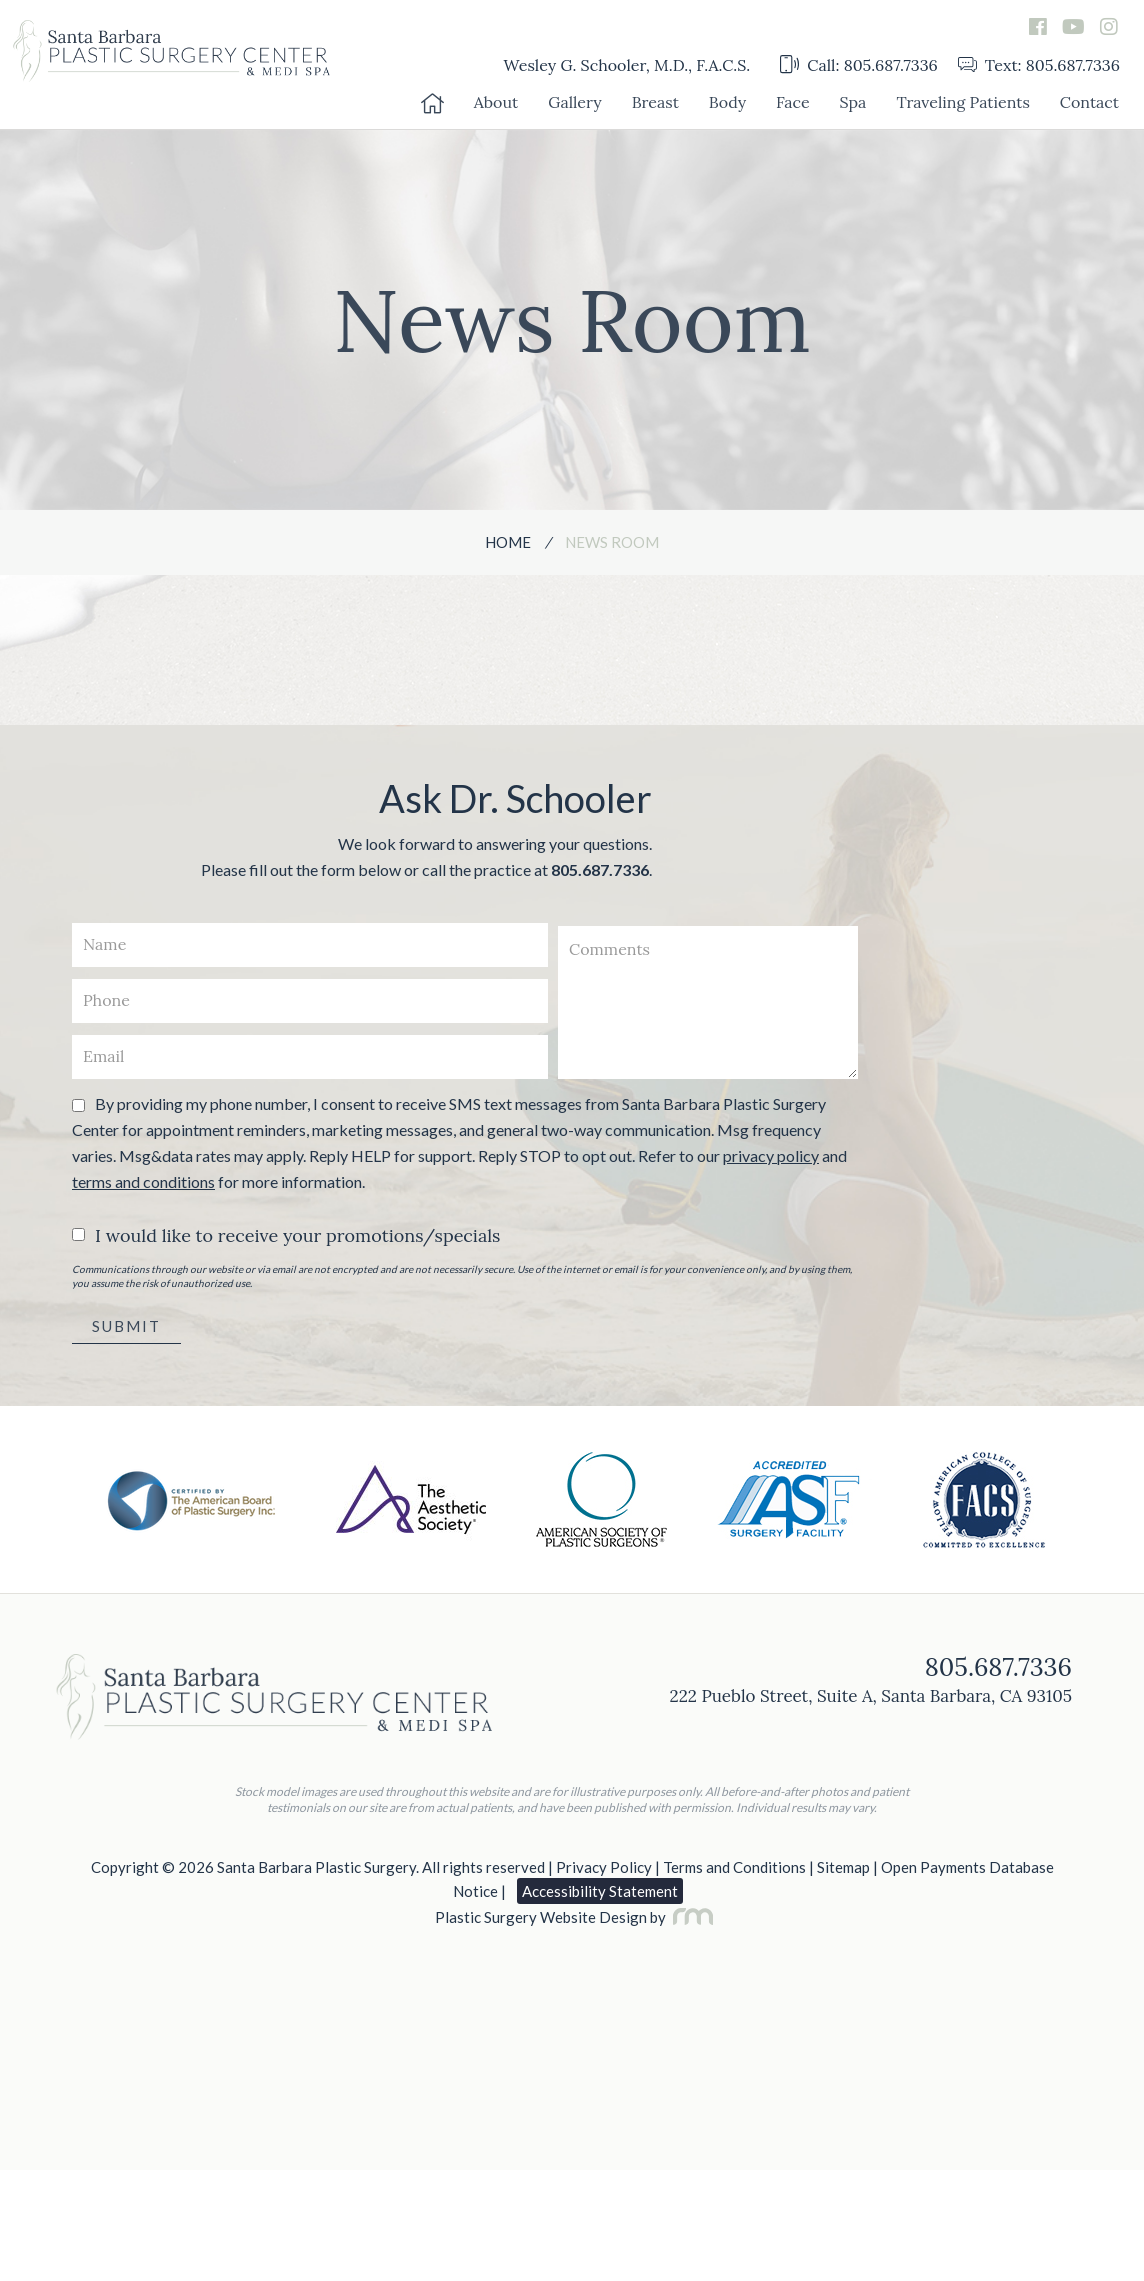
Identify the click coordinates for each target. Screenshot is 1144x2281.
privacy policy (771, 1155)
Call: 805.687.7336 (859, 65)
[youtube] (1073, 27)
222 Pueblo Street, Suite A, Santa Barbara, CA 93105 (871, 1696)
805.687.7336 (600, 869)
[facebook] (1038, 27)
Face (793, 102)
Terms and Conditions (734, 1867)
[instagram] (1109, 27)
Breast (655, 102)
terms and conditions (143, 1181)
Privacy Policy (604, 1867)
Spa (853, 102)
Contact (1089, 102)
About (496, 102)
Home (508, 542)
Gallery (574, 102)
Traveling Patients (962, 102)
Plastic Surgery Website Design (541, 1917)
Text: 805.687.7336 (1039, 65)
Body (727, 102)
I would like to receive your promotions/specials (297, 1235)
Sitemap (843, 1867)
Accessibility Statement (600, 1891)
